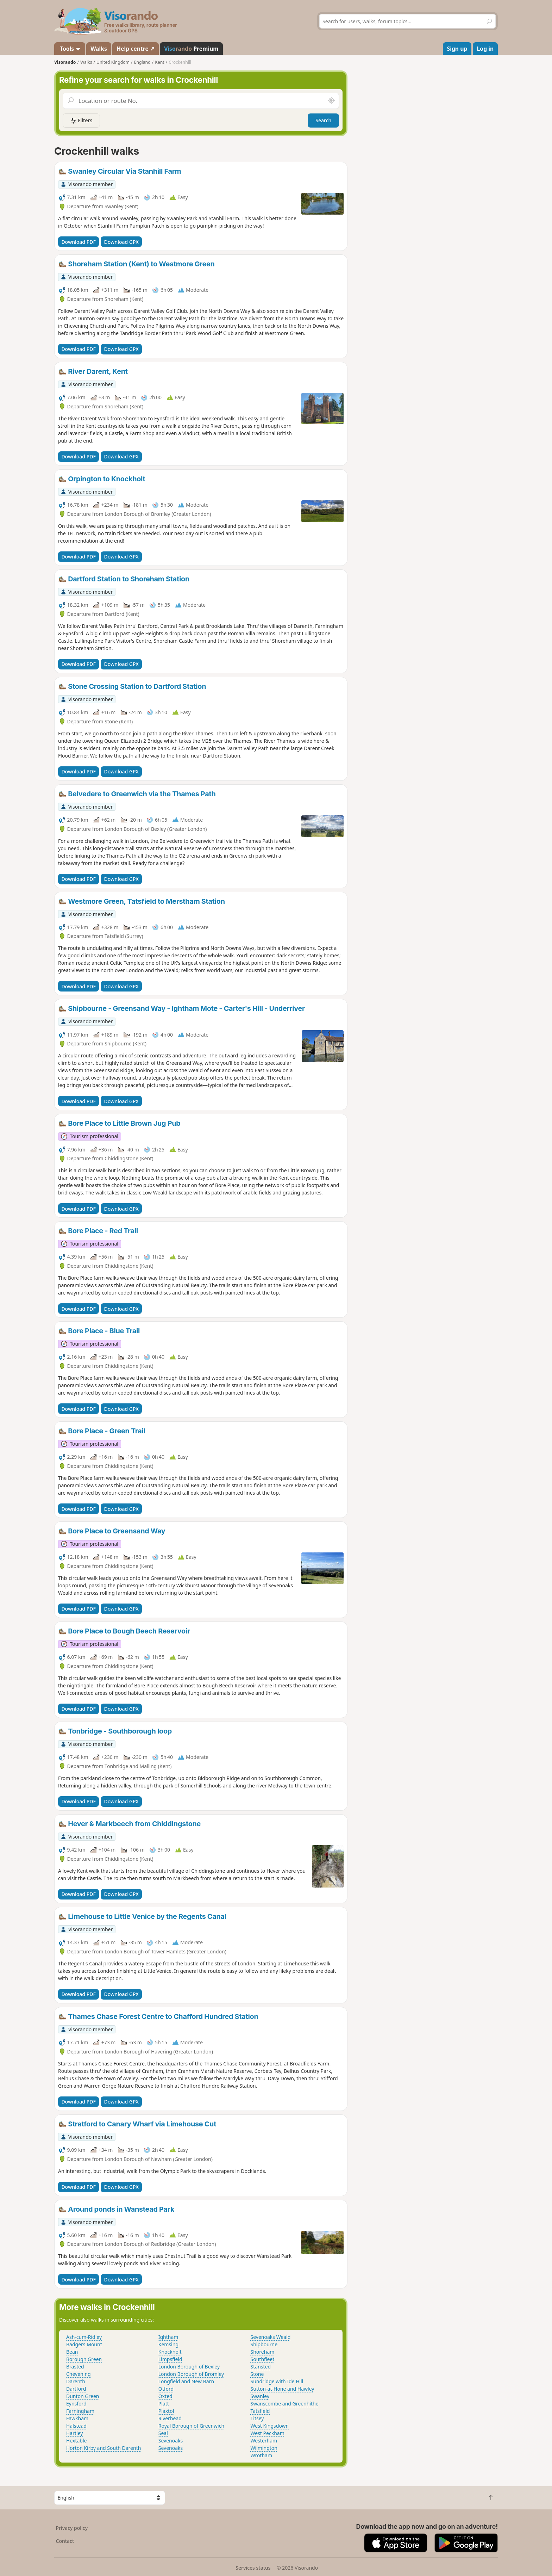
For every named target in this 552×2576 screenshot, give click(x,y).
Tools (69, 48)
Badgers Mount (84, 2344)
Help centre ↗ (136, 48)
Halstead (76, 2425)
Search (323, 120)
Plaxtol (166, 2411)
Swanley (260, 2396)
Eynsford (76, 2403)
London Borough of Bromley (191, 2374)
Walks (98, 48)
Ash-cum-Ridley (84, 2337)
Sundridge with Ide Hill (277, 2381)
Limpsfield (170, 2359)
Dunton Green (82, 2396)
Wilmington (264, 2448)
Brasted (75, 2366)
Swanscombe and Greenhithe (285, 2403)
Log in (485, 48)
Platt (163, 2403)
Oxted (165, 2396)
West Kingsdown (270, 2425)
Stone (257, 2374)
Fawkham (77, 2418)
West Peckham (267, 2433)
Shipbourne (264, 2344)
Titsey (257, 2418)
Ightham (168, 2337)
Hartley (74, 2433)
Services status (253, 2567)
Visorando (65, 62)
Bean (72, 2351)
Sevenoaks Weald (271, 2337)
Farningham (80, 2411)
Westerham (264, 2440)
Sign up (457, 48)
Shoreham (263, 2351)
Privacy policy (72, 2528)
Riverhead (170, 2418)
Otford (166, 2388)
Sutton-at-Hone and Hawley (282, 2388)
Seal (163, 2433)
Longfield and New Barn (186, 2381)
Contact (65, 2541)
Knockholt (170, 2351)
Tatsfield (260, 2411)
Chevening (78, 2374)
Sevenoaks (170, 2440)
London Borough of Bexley (189, 2366)
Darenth (75, 2381)
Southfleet (263, 2359)
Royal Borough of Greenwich (191, 2425)
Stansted (261, 2366)
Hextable (76, 2440)
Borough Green (84, 2359)
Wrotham (261, 2455)
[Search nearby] (331, 101)
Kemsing (168, 2344)
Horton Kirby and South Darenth (103, 2448)
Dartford (76, 2388)
